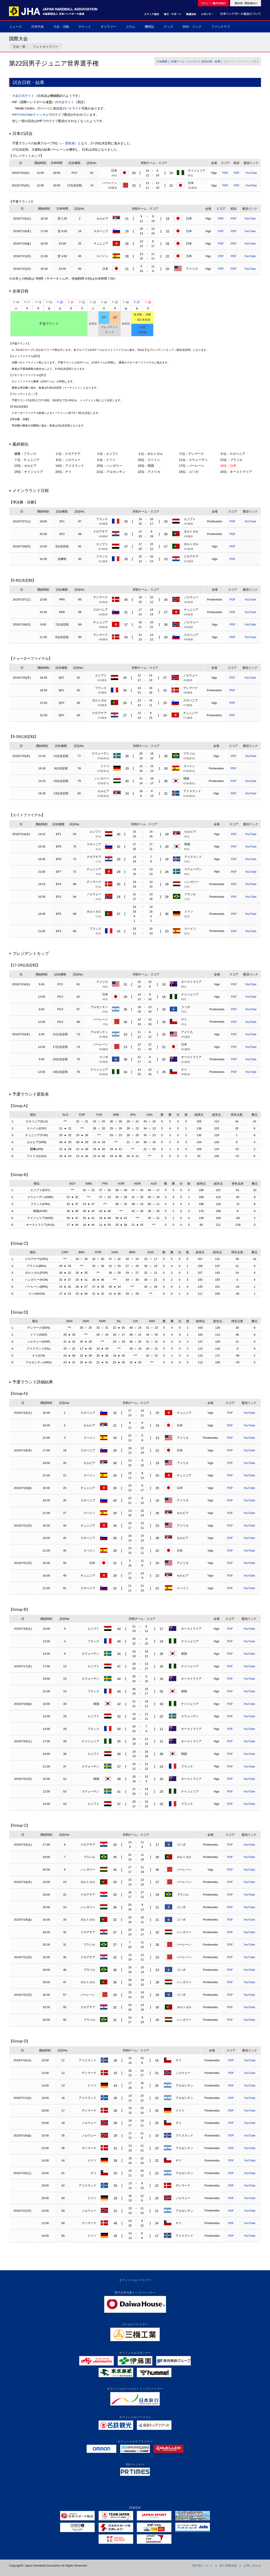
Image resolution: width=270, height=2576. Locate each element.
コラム (130, 26)
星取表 (70, 143)
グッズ (168, 26)
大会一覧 (19, 46)
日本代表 (37, 26)
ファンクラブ (220, 26)
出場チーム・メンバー (184, 61)
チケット (85, 26)
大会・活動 (61, 26)
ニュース (15, 26)
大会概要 (162, 61)
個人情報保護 (228, 2565)
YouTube (251, 172)
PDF (225, 172)
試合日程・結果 (210, 61)
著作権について (202, 2565)
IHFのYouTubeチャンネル (30, 114)
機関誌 (149, 26)
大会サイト (66, 102)
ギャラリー (108, 26)
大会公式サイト (23, 95)
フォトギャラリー (45, 46)
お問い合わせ (252, 2565)
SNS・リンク (192, 26)
